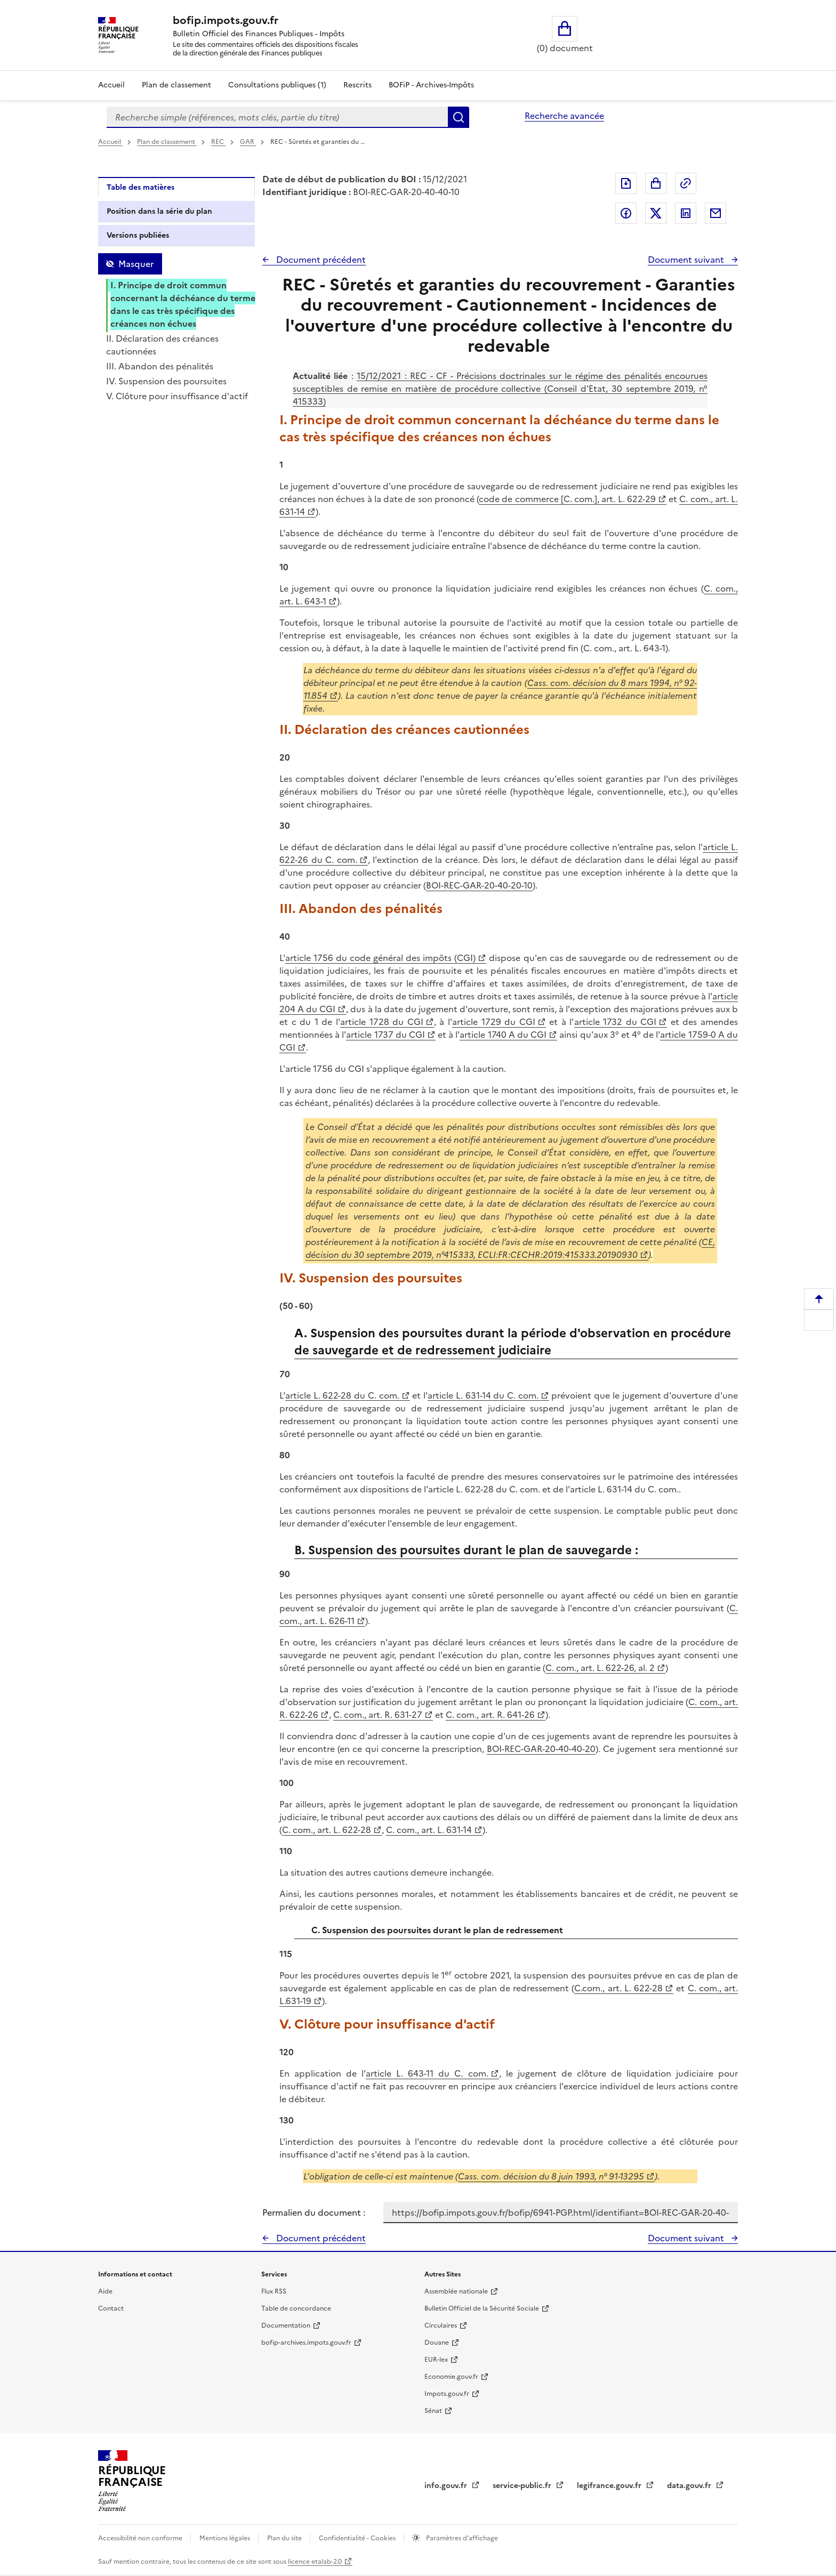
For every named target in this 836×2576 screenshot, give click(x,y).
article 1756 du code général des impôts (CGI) (380, 957)
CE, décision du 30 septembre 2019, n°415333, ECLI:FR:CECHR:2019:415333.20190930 (510, 1248)
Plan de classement (167, 142)
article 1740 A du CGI (503, 1034)
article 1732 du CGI (615, 1021)
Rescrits (357, 85)
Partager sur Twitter (655, 213)
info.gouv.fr (446, 2485)
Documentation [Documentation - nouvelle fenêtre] (285, 2325)
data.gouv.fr (690, 2485)
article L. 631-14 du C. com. (483, 1395)
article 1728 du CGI (381, 1021)
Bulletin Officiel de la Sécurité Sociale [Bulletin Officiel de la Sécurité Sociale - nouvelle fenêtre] (481, 2308)
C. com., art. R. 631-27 (377, 1714)
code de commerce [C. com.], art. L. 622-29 (567, 498)
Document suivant (687, 259)
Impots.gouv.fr (446, 2394)
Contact (111, 2308)
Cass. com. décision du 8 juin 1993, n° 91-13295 (551, 2176)
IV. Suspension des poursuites (166, 381)
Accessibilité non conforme (141, 2538)
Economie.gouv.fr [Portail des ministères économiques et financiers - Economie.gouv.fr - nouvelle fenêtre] (451, 2376)
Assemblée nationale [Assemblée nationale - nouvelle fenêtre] (456, 2291)
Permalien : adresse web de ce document (685, 183)
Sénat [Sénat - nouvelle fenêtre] (433, 2411)
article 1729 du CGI (493, 1021)
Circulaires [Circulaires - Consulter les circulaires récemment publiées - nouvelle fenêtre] (440, 2325)
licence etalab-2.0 (315, 2561)
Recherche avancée (564, 115)
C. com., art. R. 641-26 (490, 1714)
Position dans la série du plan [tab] (159, 211)
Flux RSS (273, 2291)
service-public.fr (523, 2485)
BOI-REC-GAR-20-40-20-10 (479, 885)
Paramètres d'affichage (461, 2538)
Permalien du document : (313, 2212)
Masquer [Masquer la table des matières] (136, 263)
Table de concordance (296, 2308)
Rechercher (458, 117)
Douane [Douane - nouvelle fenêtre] (436, 2342)
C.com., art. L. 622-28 (618, 1988)
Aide (105, 2291)
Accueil (111, 85)
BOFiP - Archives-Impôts (431, 85)
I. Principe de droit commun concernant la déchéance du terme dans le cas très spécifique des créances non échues (182, 304)
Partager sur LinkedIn (685, 213)
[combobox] (277, 117)
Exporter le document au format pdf (626, 183)
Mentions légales (225, 2538)
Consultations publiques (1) (277, 85)
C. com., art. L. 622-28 (326, 1829)
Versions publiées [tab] (138, 235)
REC (218, 142)
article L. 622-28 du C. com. (342, 1395)
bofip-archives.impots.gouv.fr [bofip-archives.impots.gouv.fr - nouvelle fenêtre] (306, 2342)
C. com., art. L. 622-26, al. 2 (600, 1667)
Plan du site (285, 2538)
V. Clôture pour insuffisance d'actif (177, 396)
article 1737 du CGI (385, 1034)
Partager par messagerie (715, 213)
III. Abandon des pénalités (159, 366)
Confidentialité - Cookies (358, 2538)
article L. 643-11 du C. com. (427, 2073)
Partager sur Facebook (626, 213)
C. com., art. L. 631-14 (429, 1829)
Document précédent (320, 259)
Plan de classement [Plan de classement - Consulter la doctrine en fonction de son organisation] (176, 85)
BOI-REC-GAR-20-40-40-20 (541, 1748)
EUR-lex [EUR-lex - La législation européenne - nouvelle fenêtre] (436, 2359)
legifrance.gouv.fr (610, 2485)
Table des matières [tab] (140, 187)
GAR (248, 142)
